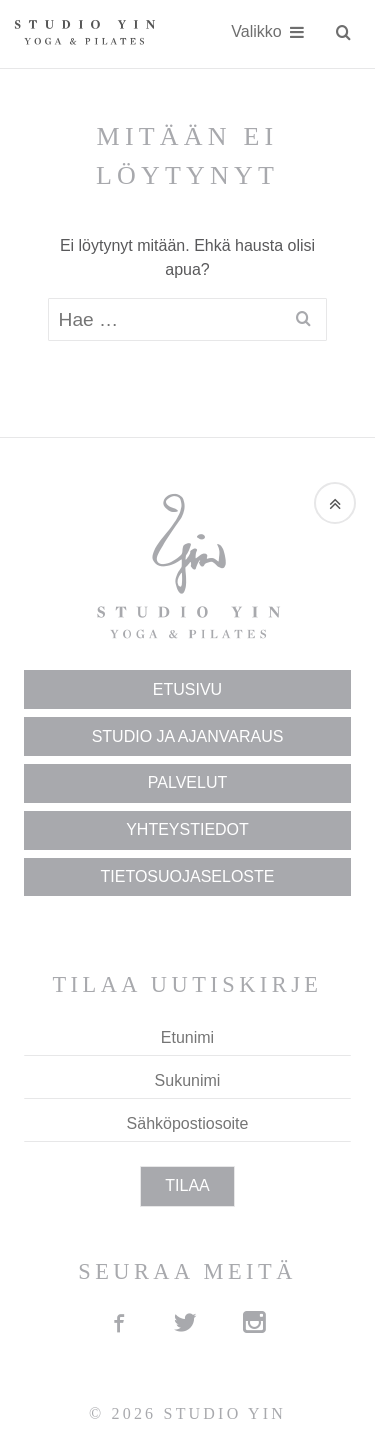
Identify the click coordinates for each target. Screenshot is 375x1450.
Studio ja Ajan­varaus (188, 736)
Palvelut (187, 782)
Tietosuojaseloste (188, 876)
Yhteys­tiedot (187, 829)
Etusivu (187, 689)
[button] (335, 503)
